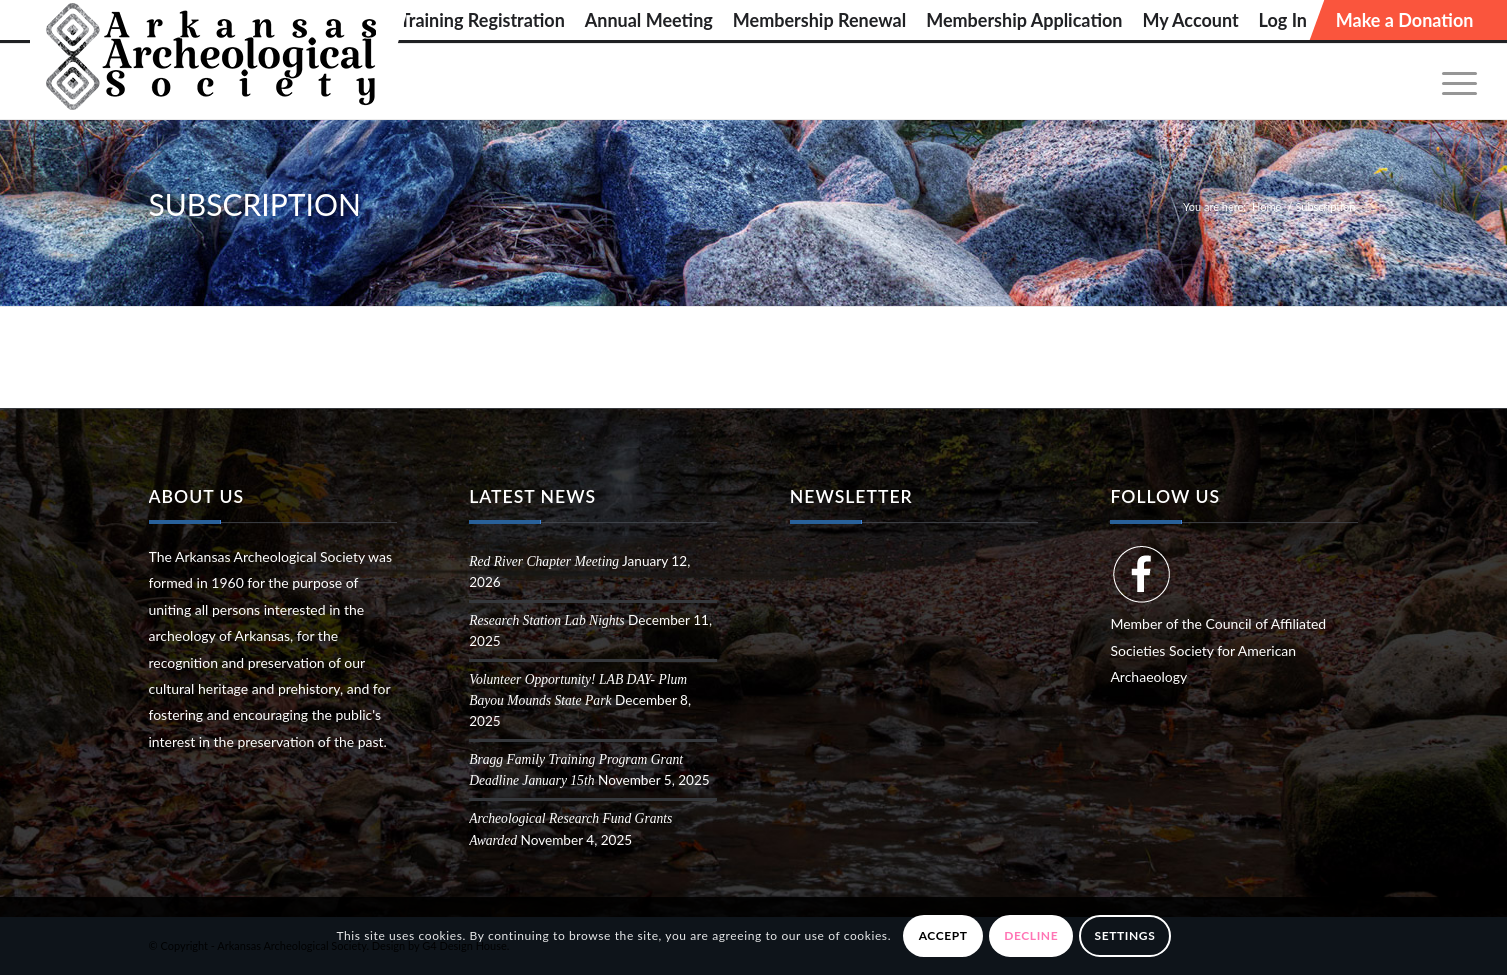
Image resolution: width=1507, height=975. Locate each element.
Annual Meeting (649, 20)
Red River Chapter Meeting (544, 561)
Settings (1125, 935)
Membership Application (1024, 20)
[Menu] (1453, 81)
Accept (943, 935)
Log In (1283, 20)
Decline (1031, 935)
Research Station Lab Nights (546, 620)
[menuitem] (482, 20)
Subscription (255, 204)
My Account (1190, 20)
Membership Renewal (819, 20)
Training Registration (482, 20)
